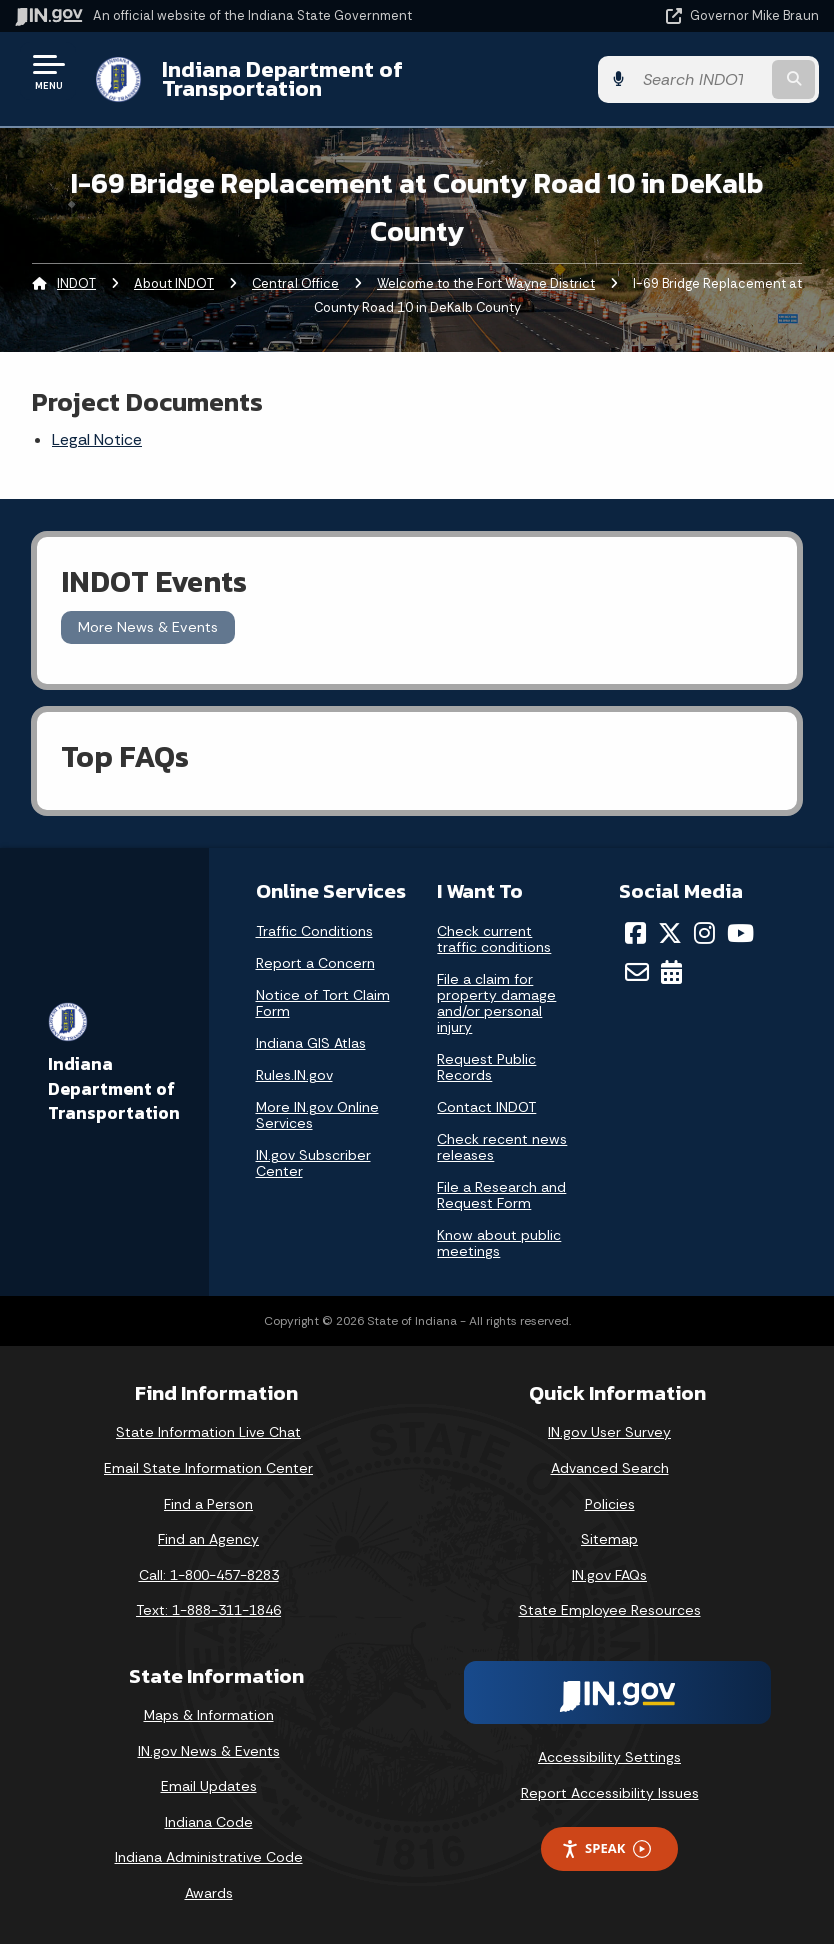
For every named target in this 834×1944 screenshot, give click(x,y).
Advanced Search (610, 1468)
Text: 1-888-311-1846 (208, 1610)
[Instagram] (704, 933)
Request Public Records (486, 1067)
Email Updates (209, 1786)
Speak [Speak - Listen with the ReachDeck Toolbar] (606, 1848)
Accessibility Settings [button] (609, 1757)
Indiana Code (209, 1822)
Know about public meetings (499, 1243)
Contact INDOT (486, 1107)
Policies (610, 1504)
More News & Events (148, 627)
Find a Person (208, 1504)
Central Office (295, 283)
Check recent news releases (502, 1147)
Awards (209, 1893)
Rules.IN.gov (294, 1075)
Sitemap (609, 1539)
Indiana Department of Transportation (282, 78)
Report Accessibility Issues (610, 1793)
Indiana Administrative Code (209, 1857)
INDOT (76, 283)
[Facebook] (635, 933)
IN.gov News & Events (209, 1751)
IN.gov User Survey (609, 1432)
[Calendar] (671, 972)
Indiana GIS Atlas (311, 1043)
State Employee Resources (610, 1610)
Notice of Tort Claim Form (323, 1003)
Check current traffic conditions (494, 939)
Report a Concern (315, 963)
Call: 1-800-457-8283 (209, 1575)
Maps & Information (209, 1715)
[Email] (637, 972)
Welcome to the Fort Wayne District (486, 283)
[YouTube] (740, 933)
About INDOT (174, 283)
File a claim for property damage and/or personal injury (496, 1003)
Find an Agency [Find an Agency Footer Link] (208, 1539)
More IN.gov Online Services (317, 1115)
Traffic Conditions (314, 931)
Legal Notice (97, 439)
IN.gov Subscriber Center (313, 1163)
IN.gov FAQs (609, 1575)
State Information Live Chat (208, 1432)
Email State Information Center (208, 1468)
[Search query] (700, 79)
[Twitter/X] (670, 933)
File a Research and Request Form (501, 1195)
